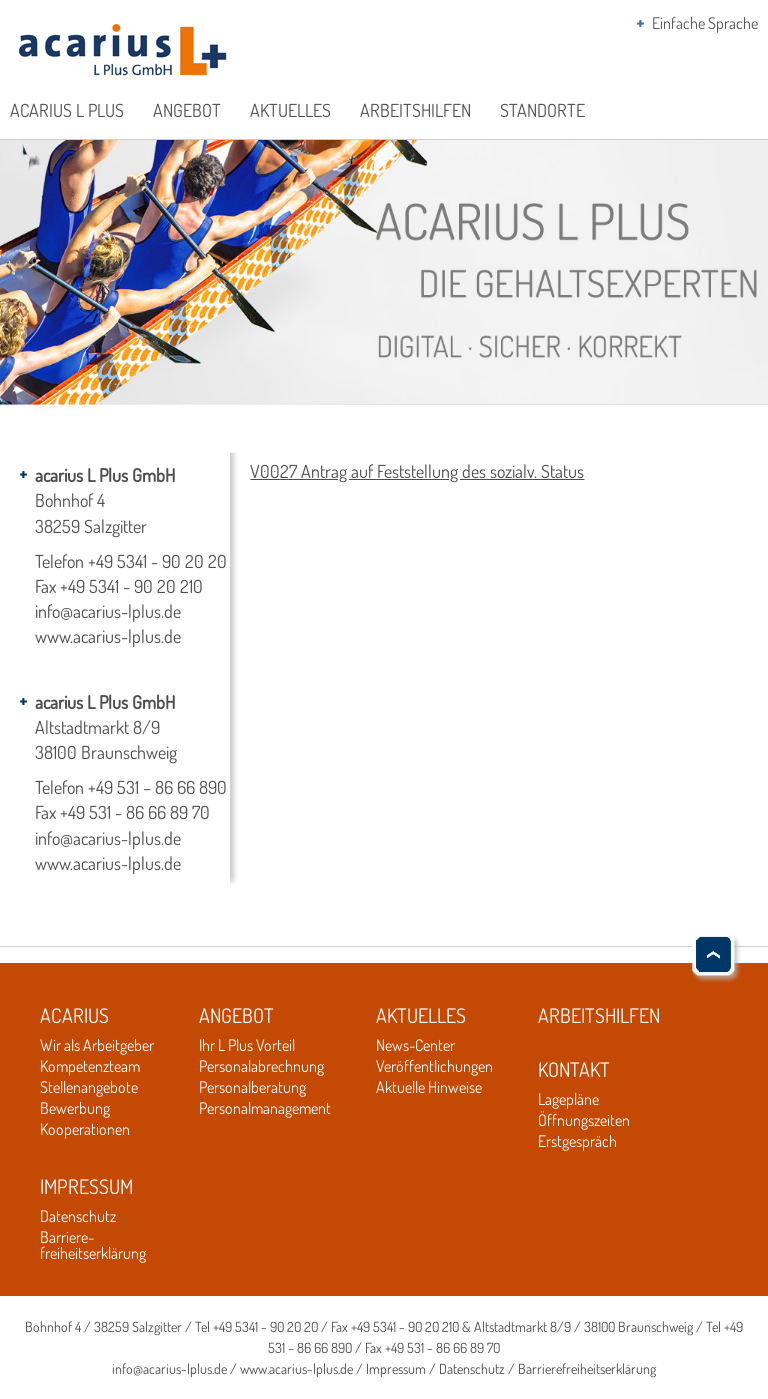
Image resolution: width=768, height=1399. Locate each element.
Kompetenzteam (90, 1066)
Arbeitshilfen (415, 110)
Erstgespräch (577, 1141)
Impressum (86, 1186)
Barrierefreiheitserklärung (587, 1368)
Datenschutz (78, 1216)
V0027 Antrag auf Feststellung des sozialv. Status (417, 471)
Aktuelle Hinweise (429, 1087)
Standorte (542, 110)
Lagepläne (568, 1099)
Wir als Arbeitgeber (97, 1045)
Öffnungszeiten (584, 1120)
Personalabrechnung (261, 1066)
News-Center (415, 1045)
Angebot (187, 110)
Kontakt (574, 1069)
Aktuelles (290, 110)
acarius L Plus (67, 110)
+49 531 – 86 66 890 (157, 787)
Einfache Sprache (705, 23)
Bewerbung (75, 1108)
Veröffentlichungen (434, 1066)
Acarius (74, 1015)
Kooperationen (85, 1129)
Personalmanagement (265, 1108)
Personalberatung (252, 1087)
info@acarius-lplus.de (108, 611)
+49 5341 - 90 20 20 (157, 561)
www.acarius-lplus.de (108, 636)
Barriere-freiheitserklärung (93, 1245)
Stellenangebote (89, 1087)
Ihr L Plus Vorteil (247, 1045)
